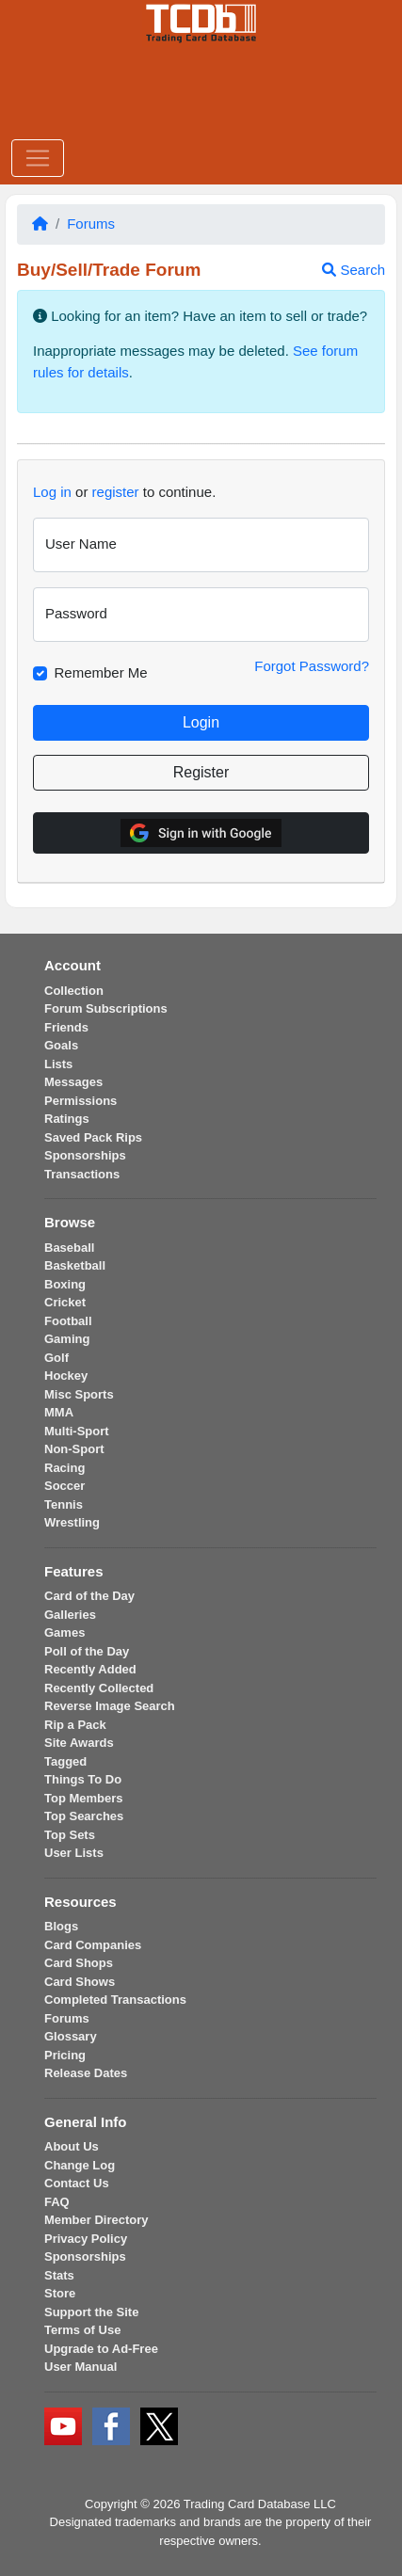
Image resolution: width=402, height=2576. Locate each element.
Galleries (70, 1615)
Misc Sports (79, 1394)
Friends (66, 1027)
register (115, 492)
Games (64, 1632)
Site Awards (79, 1743)
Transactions (82, 1174)
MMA (58, 1412)
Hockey (66, 1375)
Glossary (70, 2036)
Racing (64, 1468)
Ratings (66, 1119)
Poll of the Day (86, 1651)
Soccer (64, 1486)
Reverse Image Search (109, 1706)
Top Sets (69, 1835)
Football (68, 1321)
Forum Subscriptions (106, 1008)
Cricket (65, 1302)
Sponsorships (85, 1155)
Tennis (63, 1504)
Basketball (74, 1265)
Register (201, 772)
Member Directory (96, 2220)
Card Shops (78, 1963)
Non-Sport (74, 1449)
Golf (56, 1358)
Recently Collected (98, 1688)
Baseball (69, 1247)
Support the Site (91, 2312)
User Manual (80, 2367)
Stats (59, 2275)
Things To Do (82, 1779)
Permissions (80, 1101)
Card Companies (92, 1945)
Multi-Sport (76, 1431)
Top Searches (83, 1816)
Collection (74, 991)
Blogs (61, 1926)
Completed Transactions (115, 1999)
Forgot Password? (311, 666)
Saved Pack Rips (93, 1137)
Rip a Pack (75, 1725)
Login (201, 722)
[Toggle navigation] (37, 158)
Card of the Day (89, 1596)
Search (353, 270)
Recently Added (90, 1669)
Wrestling (72, 1522)
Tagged (65, 1761)
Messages (73, 1082)
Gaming (66, 1339)
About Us (71, 2146)
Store (59, 2293)
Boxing (65, 1284)
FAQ (57, 2202)
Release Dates (85, 2073)
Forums (91, 224)
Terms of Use (82, 2330)
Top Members (83, 1798)
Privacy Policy (85, 2239)
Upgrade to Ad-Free (101, 2349)
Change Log (79, 2165)
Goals (61, 1045)
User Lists (74, 1853)
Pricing (65, 2055)
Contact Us (76, 2183)
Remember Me (101, 672)
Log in (52, 492)
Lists (58, 1064)
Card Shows (79, 1982)
